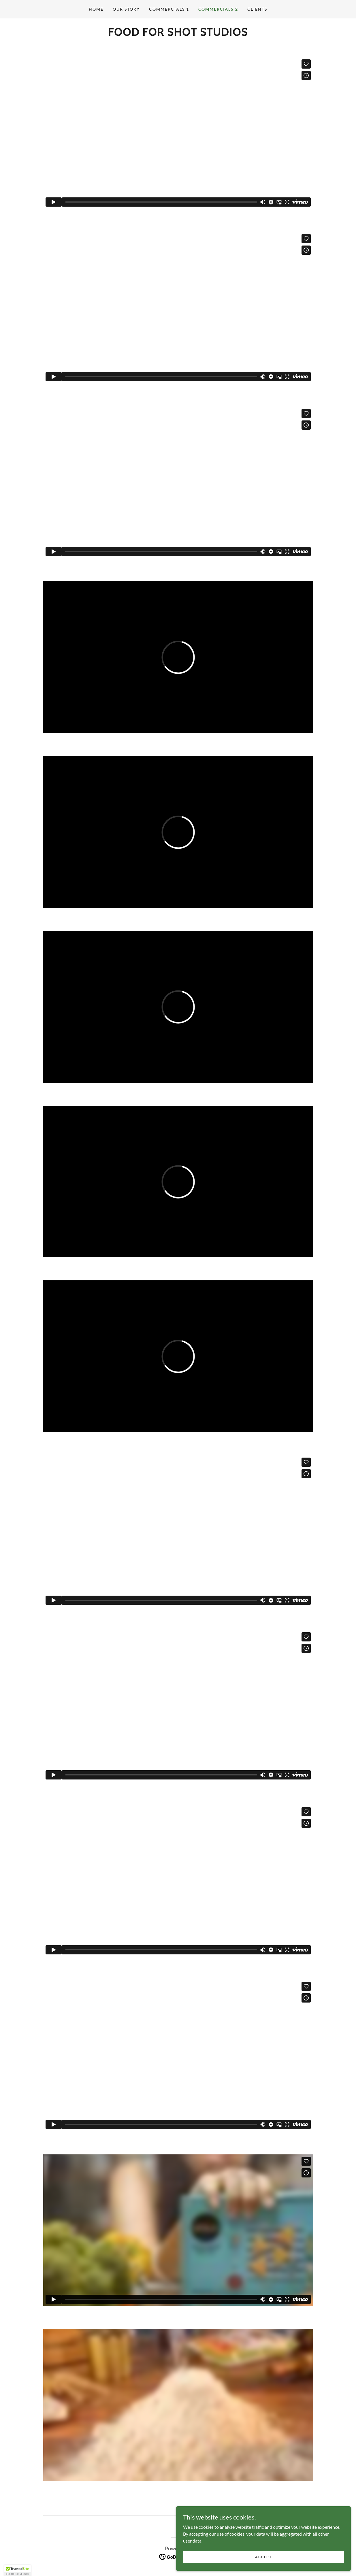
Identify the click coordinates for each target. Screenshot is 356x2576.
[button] (17, 2570)
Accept (291, 2555)
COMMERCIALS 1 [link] (169, 9)
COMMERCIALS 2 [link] (218, 9)
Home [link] (96, 9)
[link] (178, 2556)
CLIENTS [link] (257, 9)
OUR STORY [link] (126, 9)
